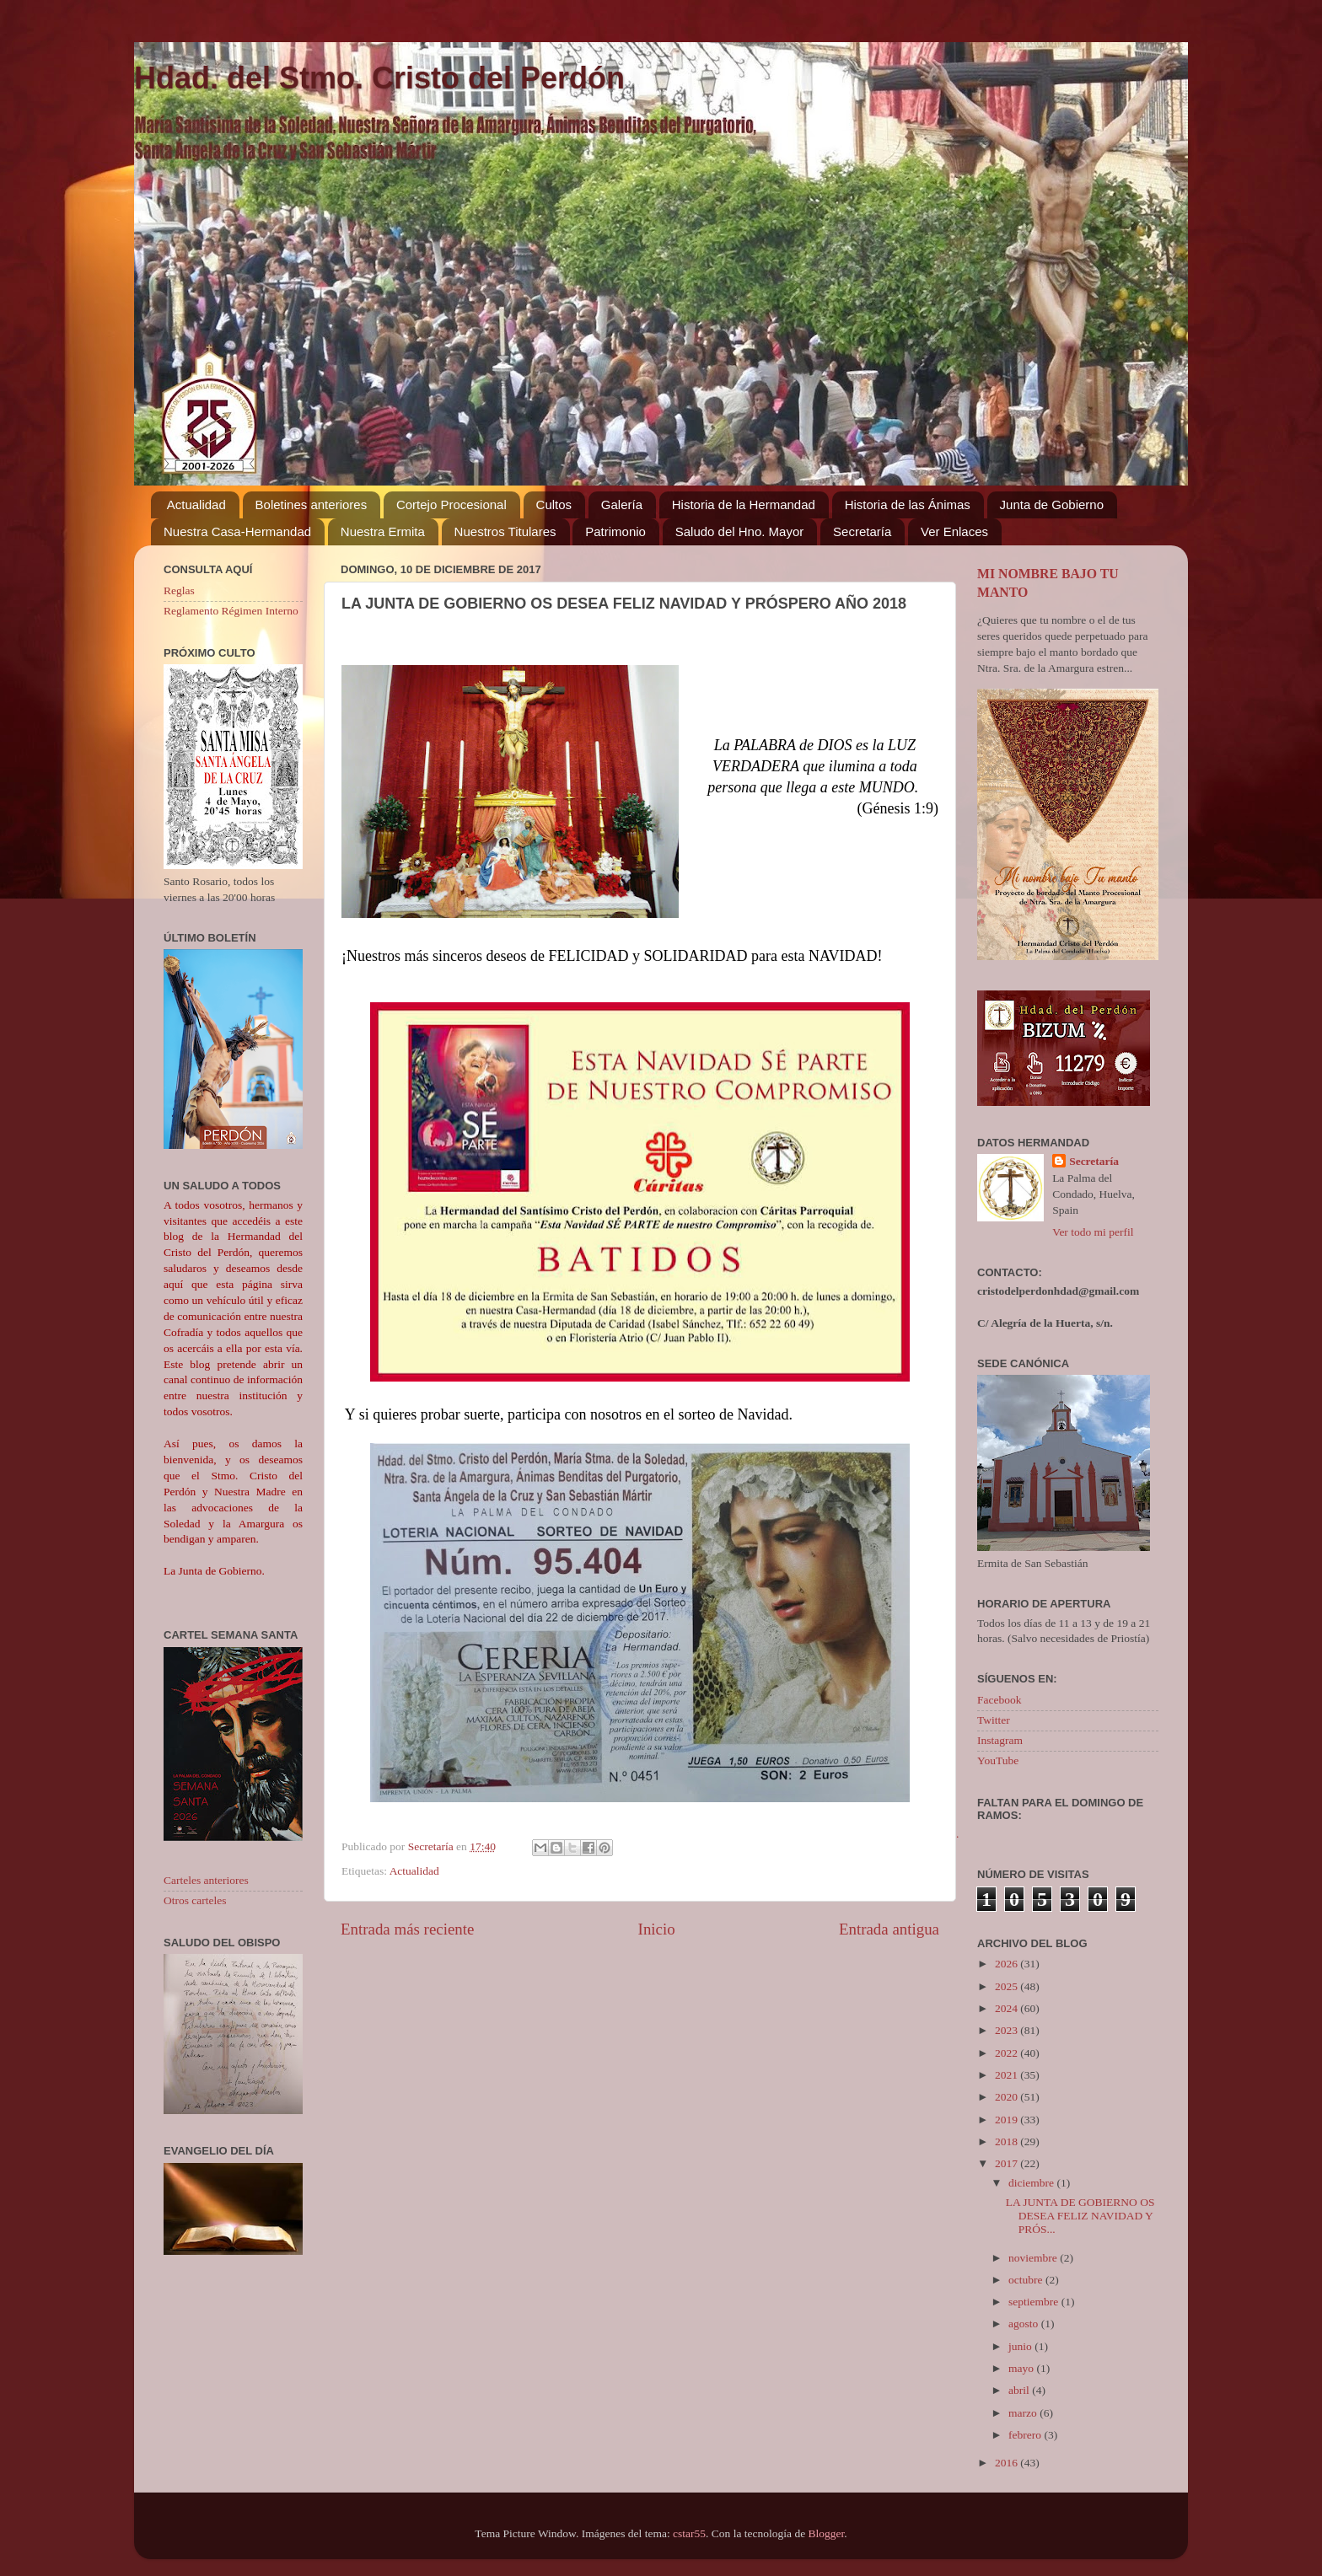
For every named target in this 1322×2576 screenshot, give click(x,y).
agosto (1024, 2323)
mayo (1022, 2368)
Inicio (656, 1929)
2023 (1007, 2030)
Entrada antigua (889, 1929)
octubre (1026, 2279)
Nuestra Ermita (383, 531)
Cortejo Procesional (451, 504)
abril (1020, 2390)
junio (1021, 2346)
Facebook (999, 1699)
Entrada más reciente (407, 1929)
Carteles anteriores (206, 1880)
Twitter (993, 1720)
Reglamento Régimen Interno (231, 610)
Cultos (554, 504)
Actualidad (196, 504)
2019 (1007, 2119)
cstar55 (689, 2533)
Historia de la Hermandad (743, 504)
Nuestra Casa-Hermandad (237, 531)
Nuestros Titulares (505, 531)
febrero (1026, 2434)
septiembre (1034, 2301)
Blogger (827, 2533)
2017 (1007, 2163)
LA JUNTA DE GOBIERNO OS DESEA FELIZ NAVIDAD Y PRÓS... (1080, 2215)
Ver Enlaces (954, 531)
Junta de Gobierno (1052, 504)
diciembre (1032, 2182)
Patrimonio (615, 531)
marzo (1024, 2413)
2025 (1007, 1986)
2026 (1007, 1963)
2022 (1007, 2053)
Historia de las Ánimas (907, 504)
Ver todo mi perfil (1092, 1232)
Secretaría (862, 531)
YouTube (997, 1760)
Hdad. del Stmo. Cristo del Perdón (379, 78)
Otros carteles (195, 1900)
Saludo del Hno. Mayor (739, 531)
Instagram (1000, 1740)
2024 (1007, 2008)
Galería (621, 504)
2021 (1007, 2075)
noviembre (1034, 2257)
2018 (1007, 2141)
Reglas (179, 590)
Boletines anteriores (311, 504)
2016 (1007, 2462)
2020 (1007, 2096)
